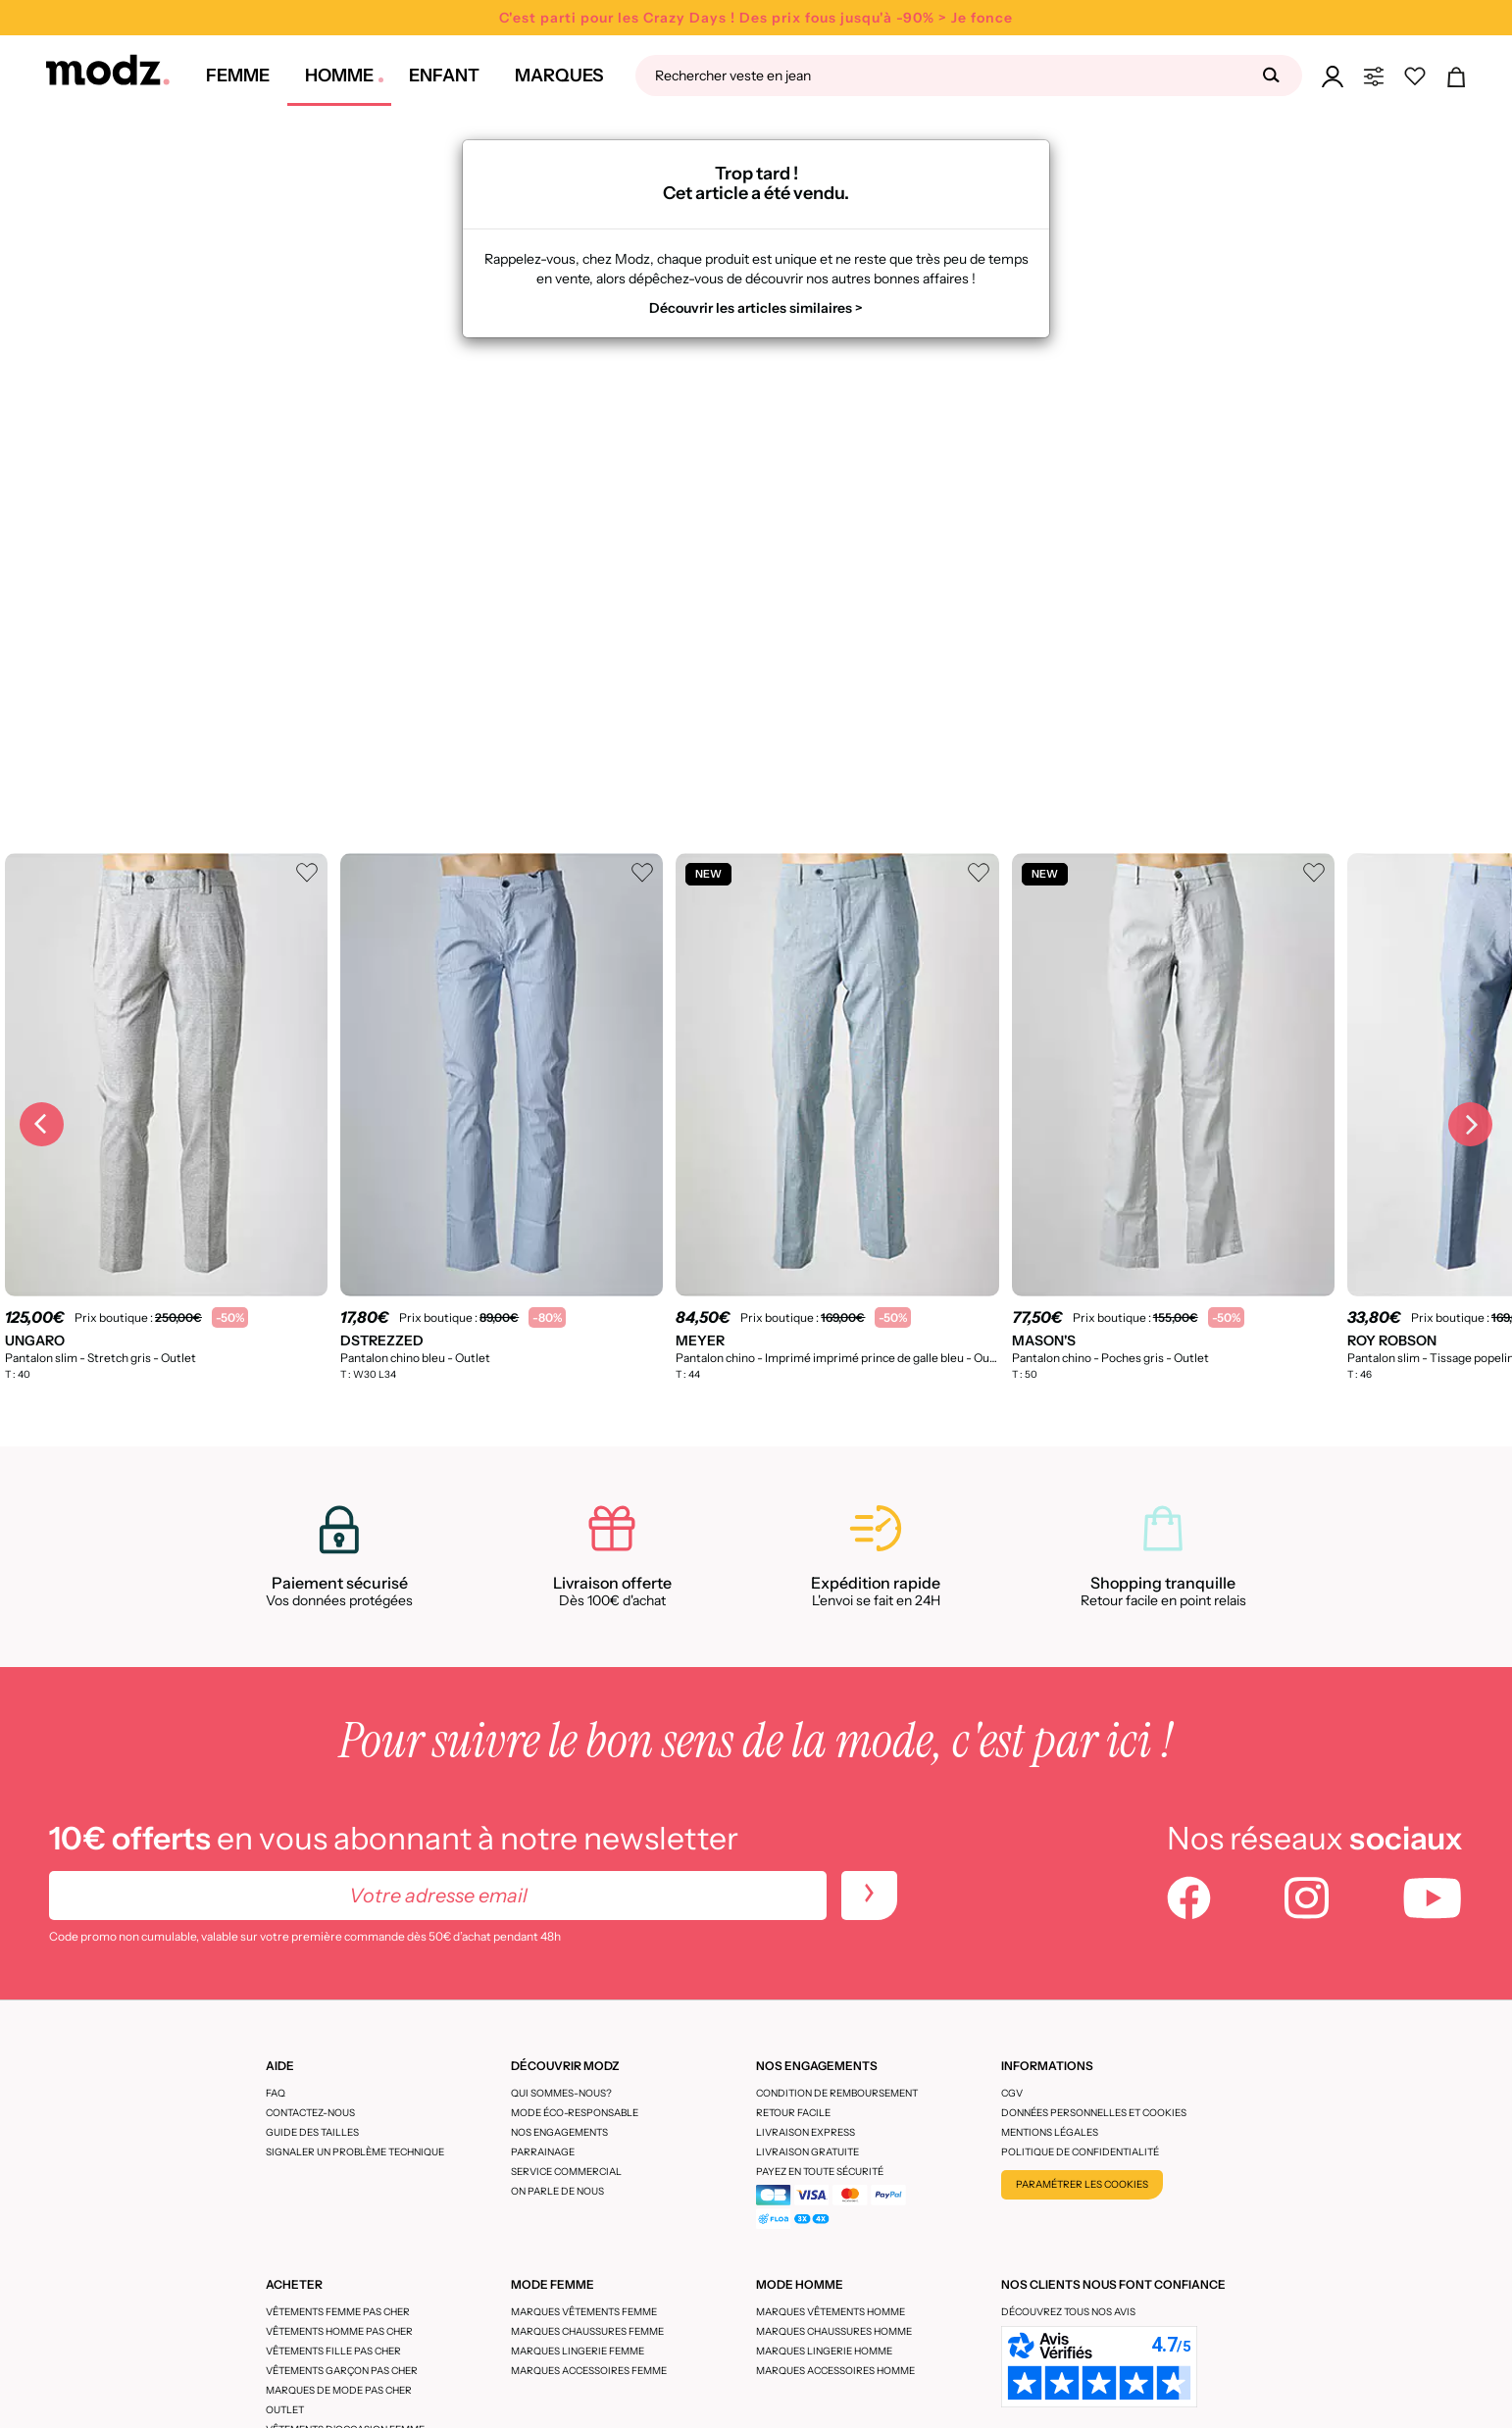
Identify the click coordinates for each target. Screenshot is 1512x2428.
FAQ (275, 2093)
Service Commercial (566, 2171)
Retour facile (793, 2112)
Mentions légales (1049, 2132)
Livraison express (805, 2132)
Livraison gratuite (807, 2152)
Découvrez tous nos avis (1068, 2311)
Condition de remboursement (837, 2093)
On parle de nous (557, 2191)
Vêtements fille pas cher (333, 2351)
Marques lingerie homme (824, 2351)
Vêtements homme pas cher (339, 2331)
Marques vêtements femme (584, 2311)
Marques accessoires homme (835, 2370)
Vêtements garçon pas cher (342, 2370)
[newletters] (869, 1895)
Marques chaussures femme (587, 2331)
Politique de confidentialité (1080, 2152)
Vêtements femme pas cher (338, 2311)
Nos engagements (559, 2132)
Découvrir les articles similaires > (756, 308)
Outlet (285, 2409)
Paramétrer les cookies (1082, 2184)
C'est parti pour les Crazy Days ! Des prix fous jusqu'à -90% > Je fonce (756, 17)
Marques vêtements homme (830, 2311)
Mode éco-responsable (574, 2112)
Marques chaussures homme (834, 2331)
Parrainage (543, 2152)
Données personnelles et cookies (1093, 2112)
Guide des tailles (312, 2132)
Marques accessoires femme (589, 2370)
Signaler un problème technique (355, 2152)
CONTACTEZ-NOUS (310, 2112)
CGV (1012, 2093)
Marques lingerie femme (577, 2351)
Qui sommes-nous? (561, 2093)
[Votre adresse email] (438, 1895)
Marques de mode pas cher (339, 2390)
